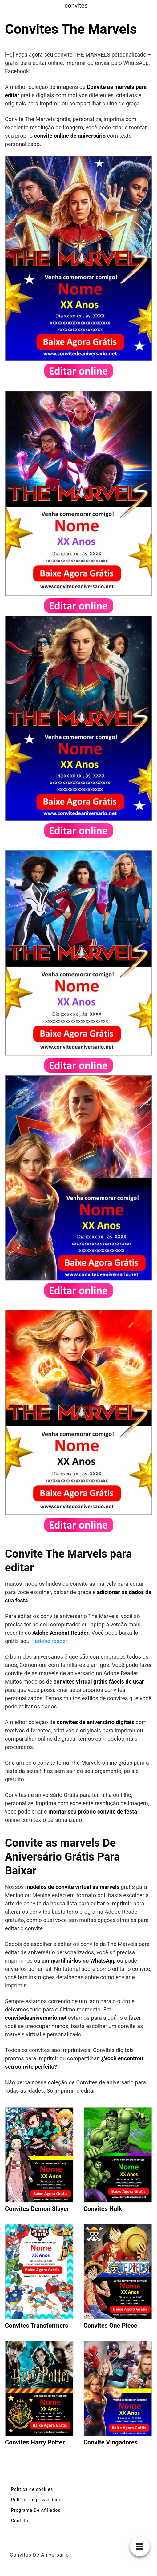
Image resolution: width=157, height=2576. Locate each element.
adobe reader (51, 1641)
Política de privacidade (36, 2499)
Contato (19, 2520)
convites (76, 5)
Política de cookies (32, 2489)
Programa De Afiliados (36, 2510)
